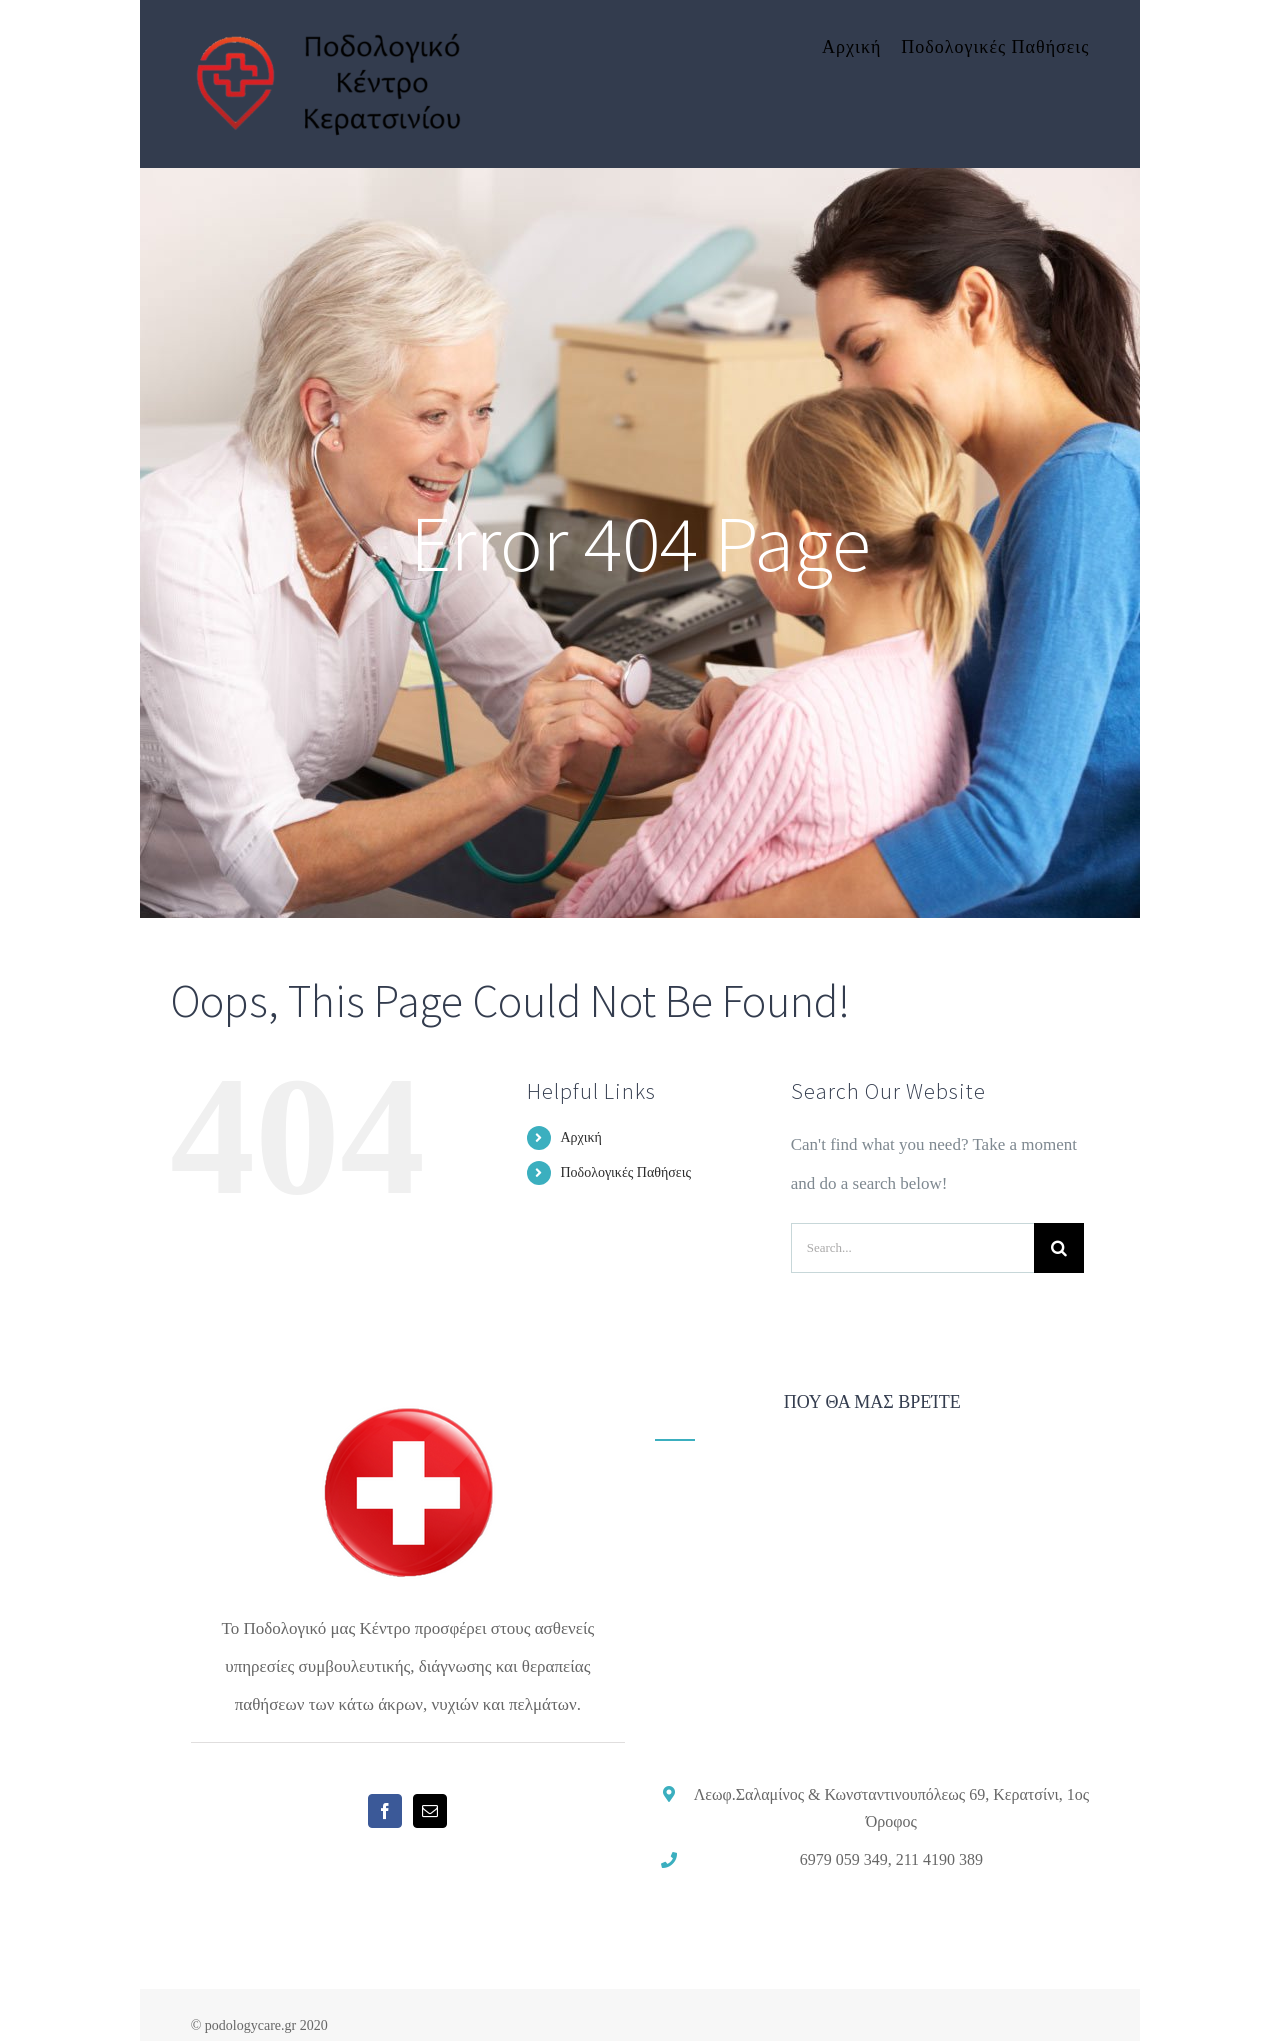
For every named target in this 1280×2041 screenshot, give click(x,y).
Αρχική (580, 1137)
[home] (408, 1411)
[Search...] (912, 1248)
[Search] (1059, 1248)
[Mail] (430, 1811)
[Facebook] (385, 1811)
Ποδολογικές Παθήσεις (625, 1172)
